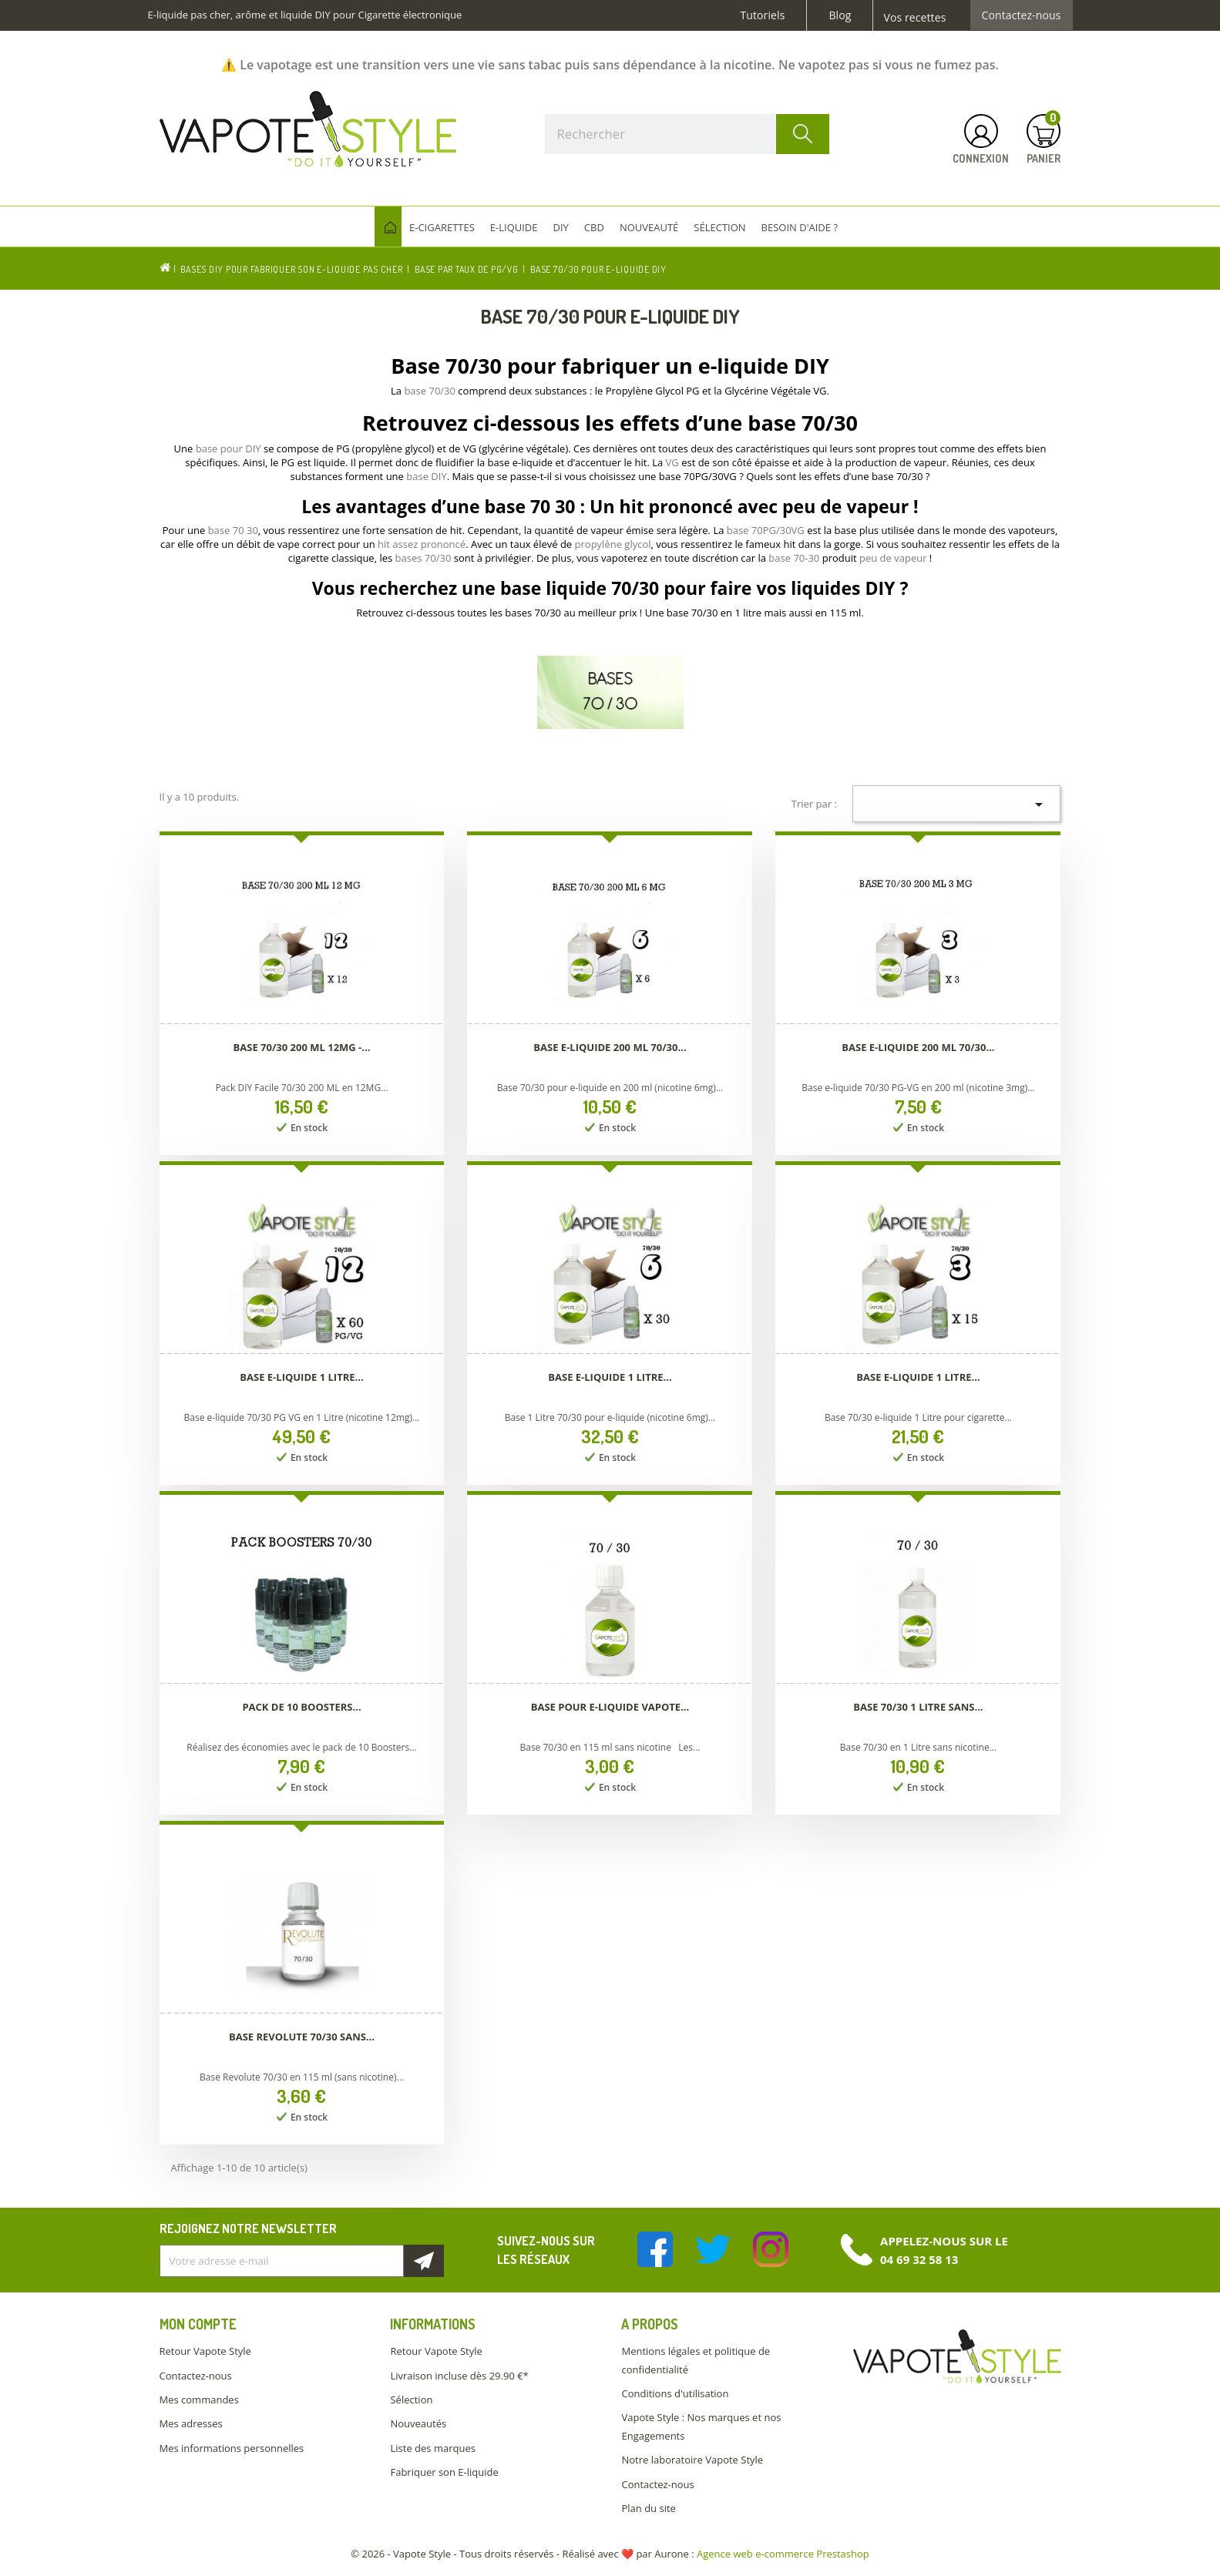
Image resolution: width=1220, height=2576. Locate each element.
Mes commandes (199, 2399)
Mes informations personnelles (232, 2448)
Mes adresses (191, 2423)
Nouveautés (418, 2423)
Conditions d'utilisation (674, 2393)
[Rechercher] (687, 134)
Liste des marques (432, 2448)
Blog (839, 15)
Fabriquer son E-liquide (444, 2472)
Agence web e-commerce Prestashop (783, 2554)
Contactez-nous (1021, 15)
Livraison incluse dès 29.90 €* (459, 2376)
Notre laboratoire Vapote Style (692, 2460)
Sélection (411, 2399)
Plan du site (648, 2508)
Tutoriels (763, 15)
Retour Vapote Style (205, 2351)
